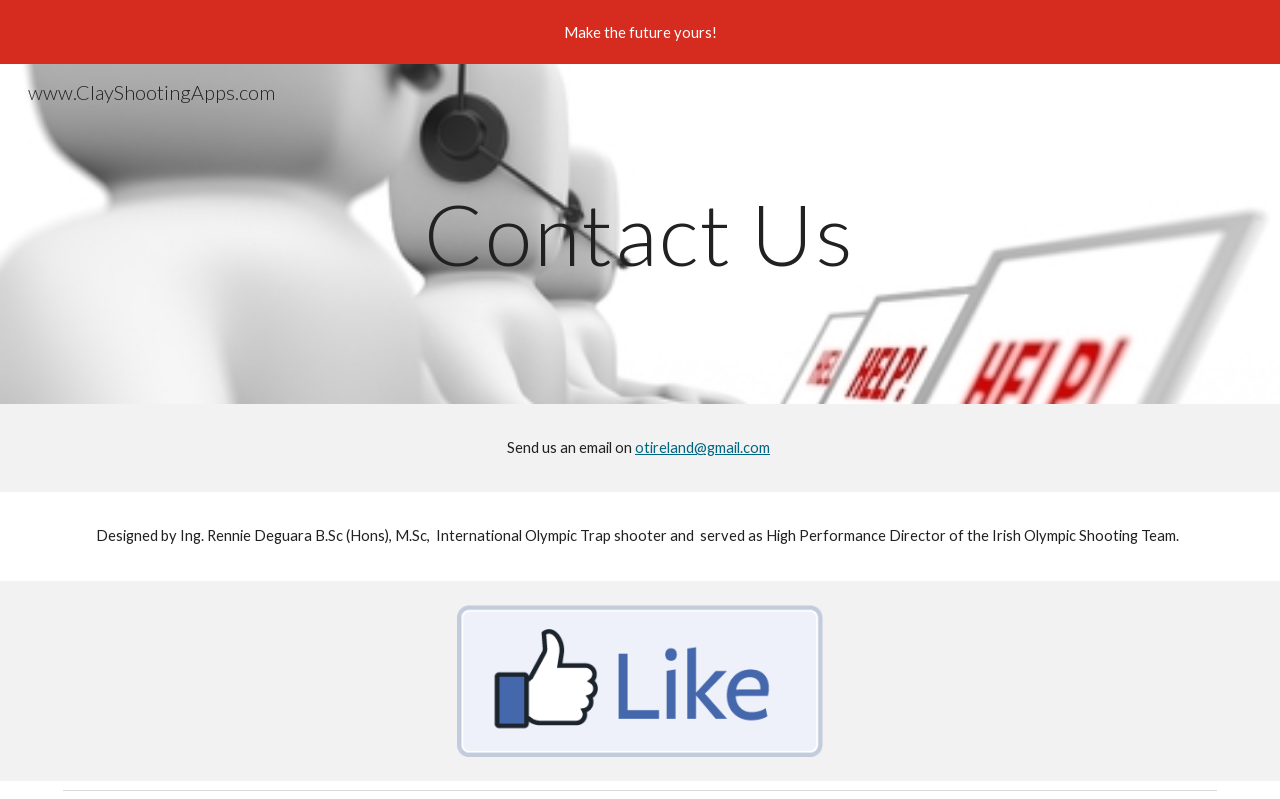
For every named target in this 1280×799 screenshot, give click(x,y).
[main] (640, 233)
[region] (640, 32)
